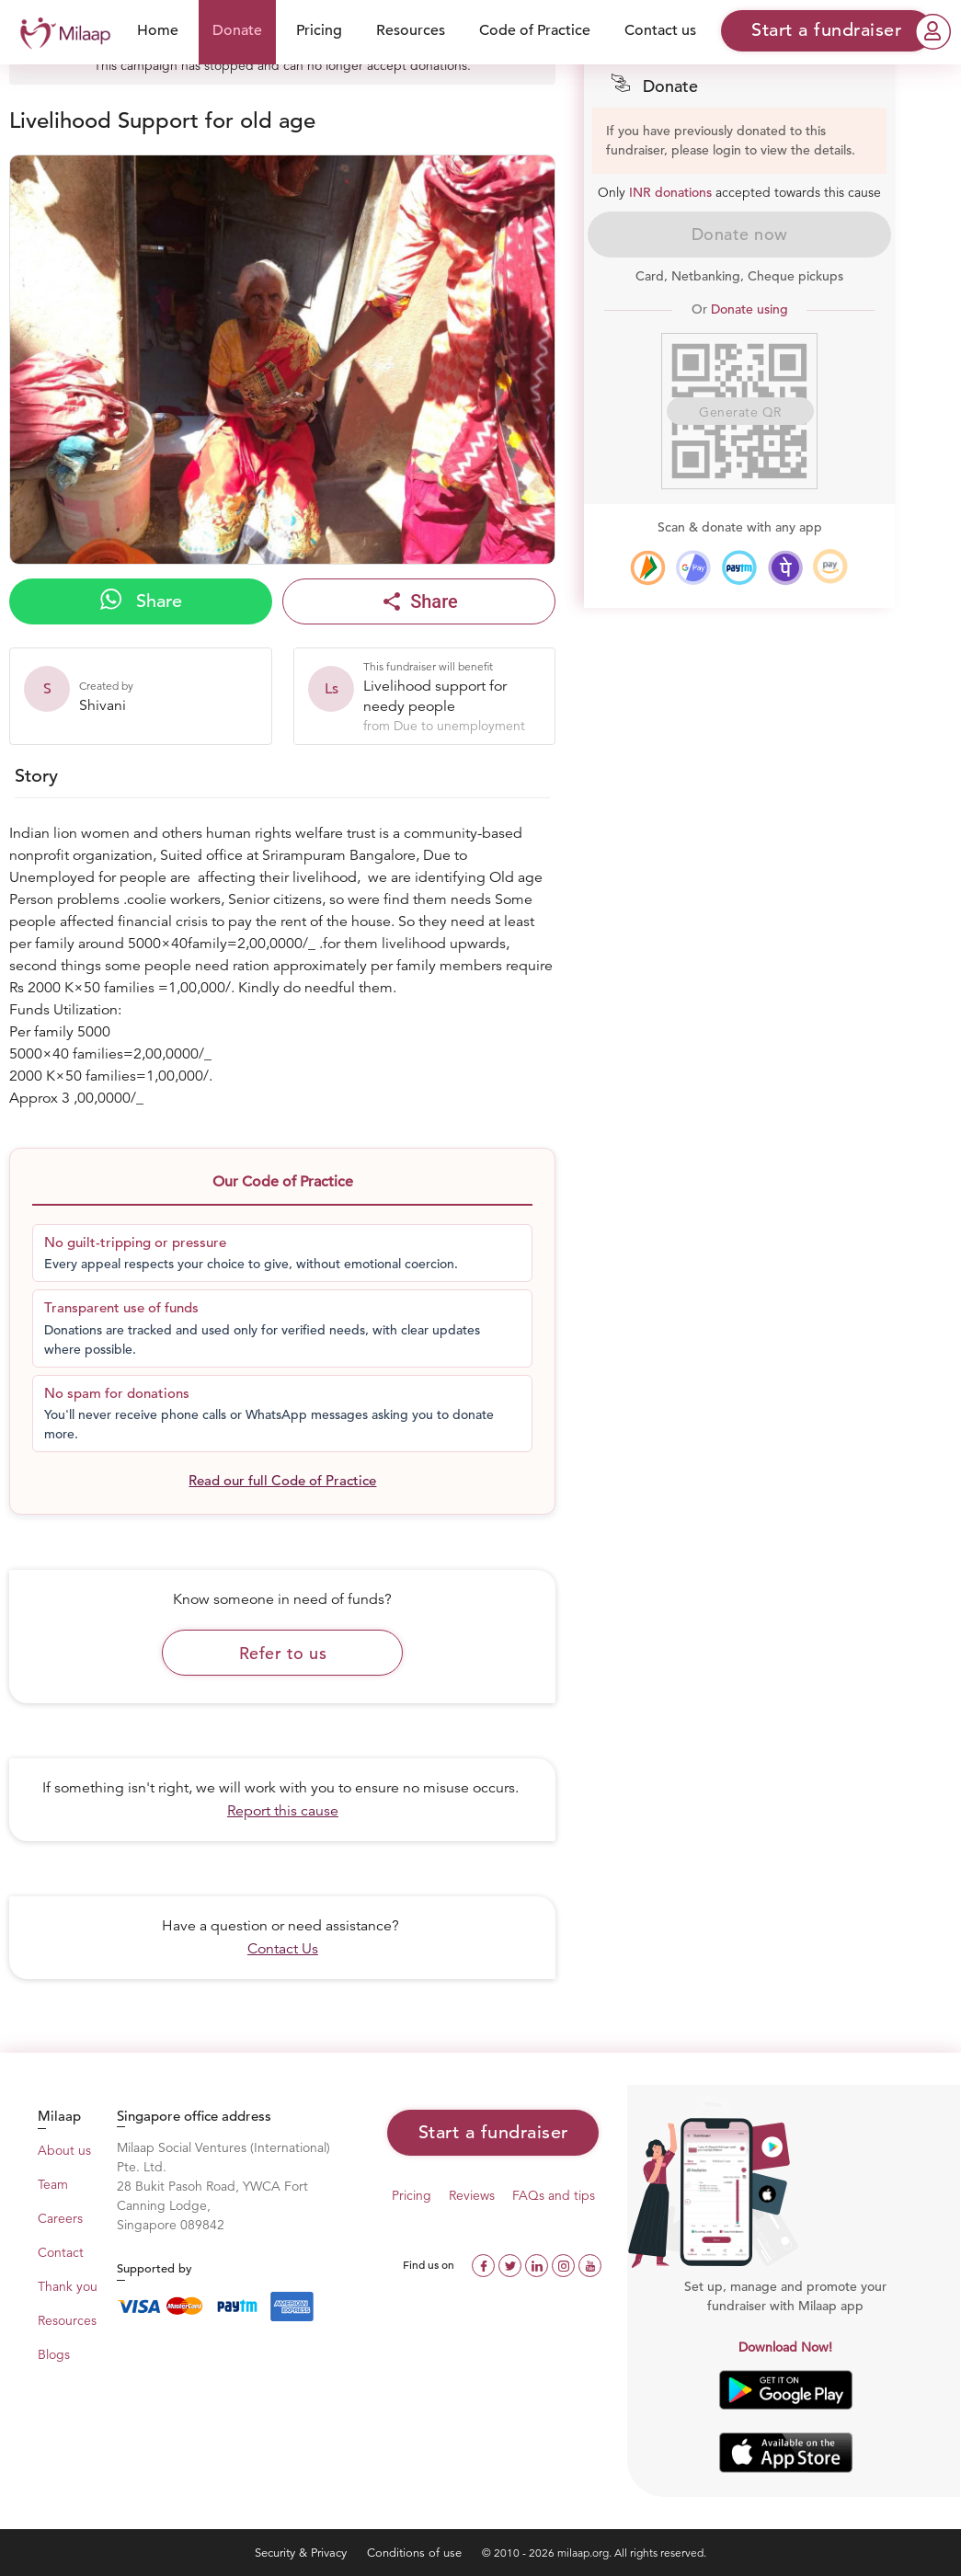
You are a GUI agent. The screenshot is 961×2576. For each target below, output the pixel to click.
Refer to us (283, 1653)
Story (36, 775)
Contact (61, 2252)
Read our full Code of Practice (282, 1480)
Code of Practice (534, 30)
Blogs (54, 2354)
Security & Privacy (302, 2552)
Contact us (660, 30)
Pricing (319, 30)
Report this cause (282, 1811)
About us (64, 2150)
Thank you (67, 2286)
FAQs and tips (553, 2195)
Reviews (472, 2195)
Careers (60, 2218)
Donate (237, 30)
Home (157, 30)
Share (141, 601)
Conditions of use (416, 2552)
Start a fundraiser (493, 2132)
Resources (410, 30)
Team (53, 2184)
